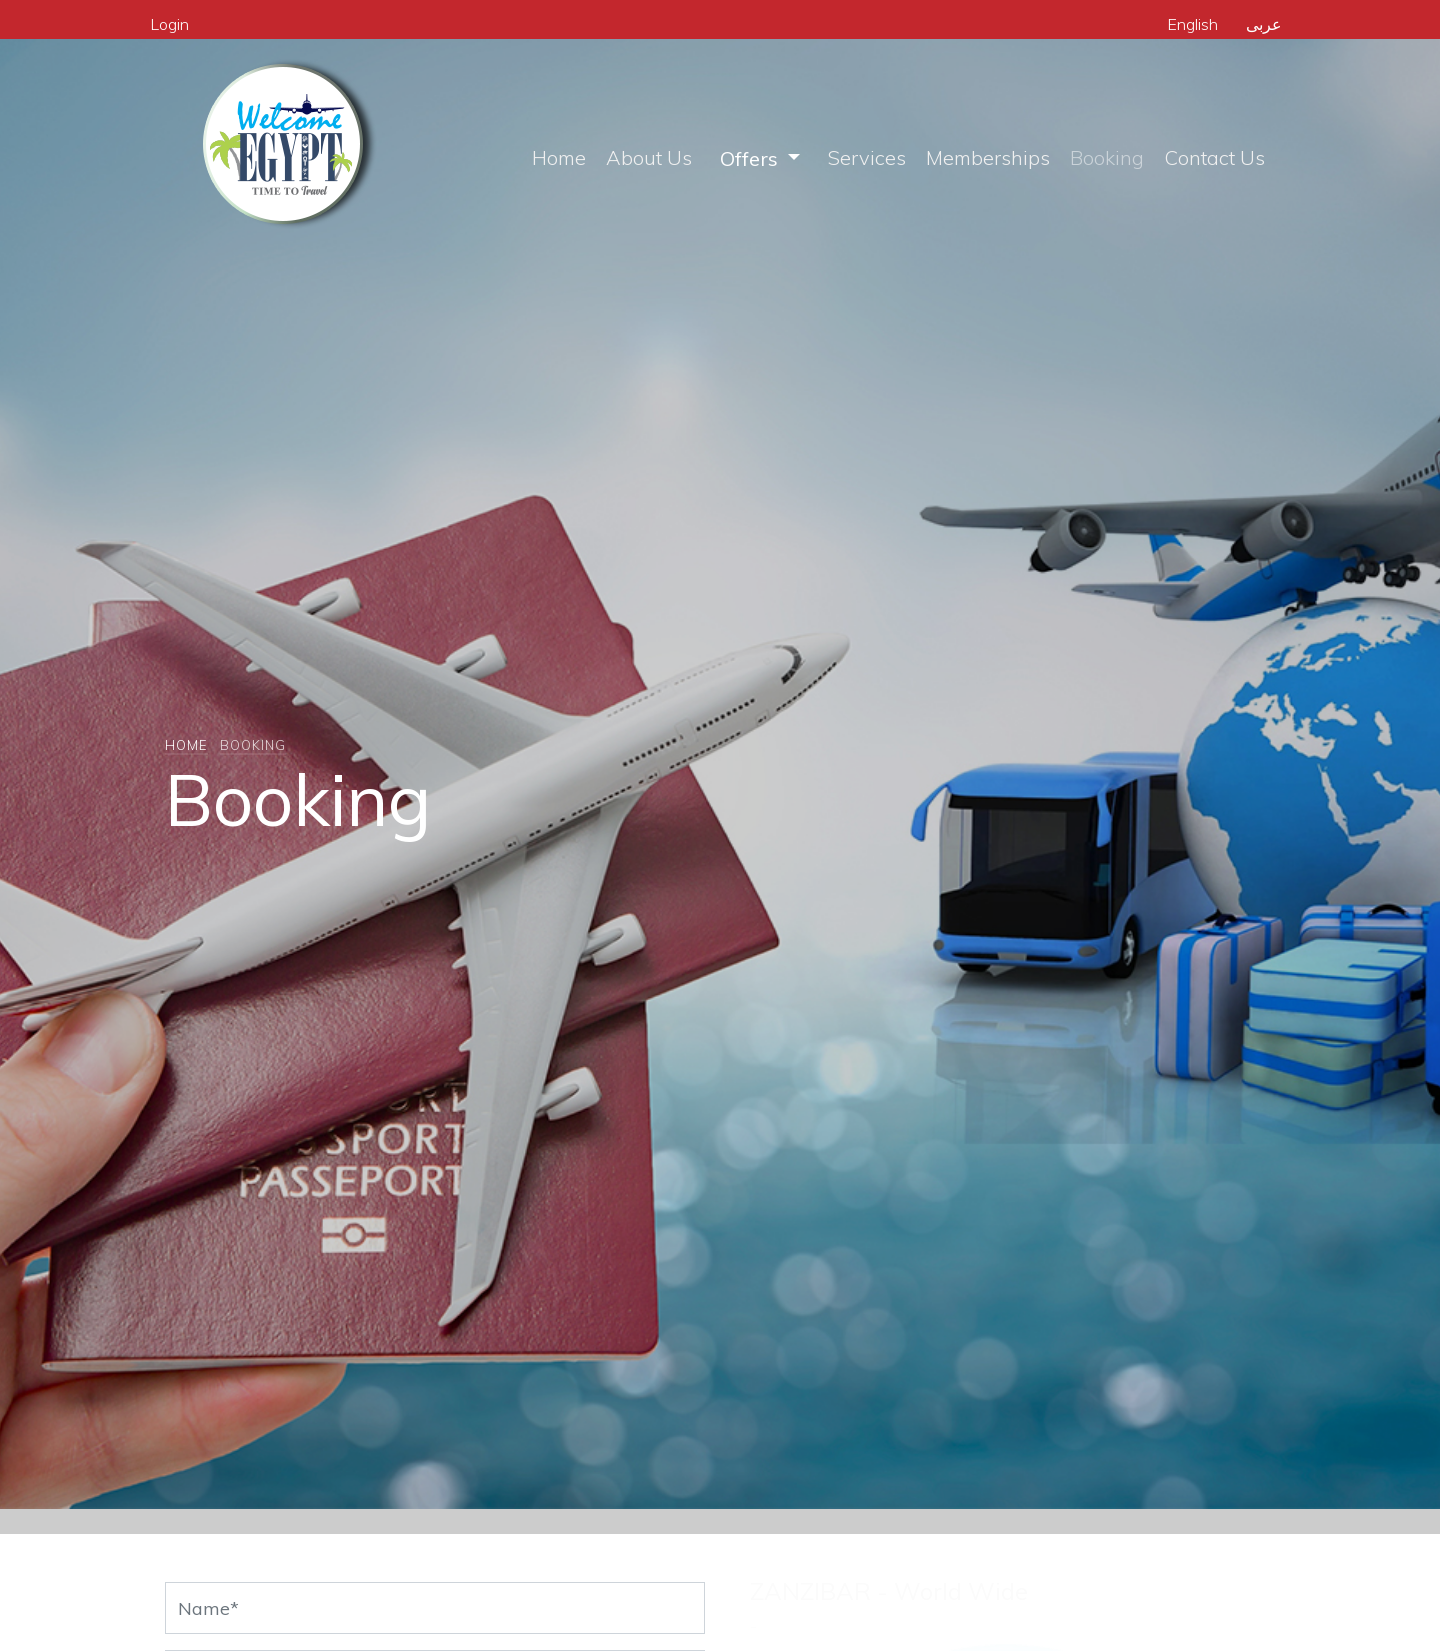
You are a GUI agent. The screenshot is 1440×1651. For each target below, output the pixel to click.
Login (169, 24)
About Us (649, 157)
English (1192, 24)
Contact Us (1214, 157)
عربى (1264, 24)
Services (867, 157)
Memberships (988, 157)
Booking (1107, 157)
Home (559, 157)
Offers (751, 158)
